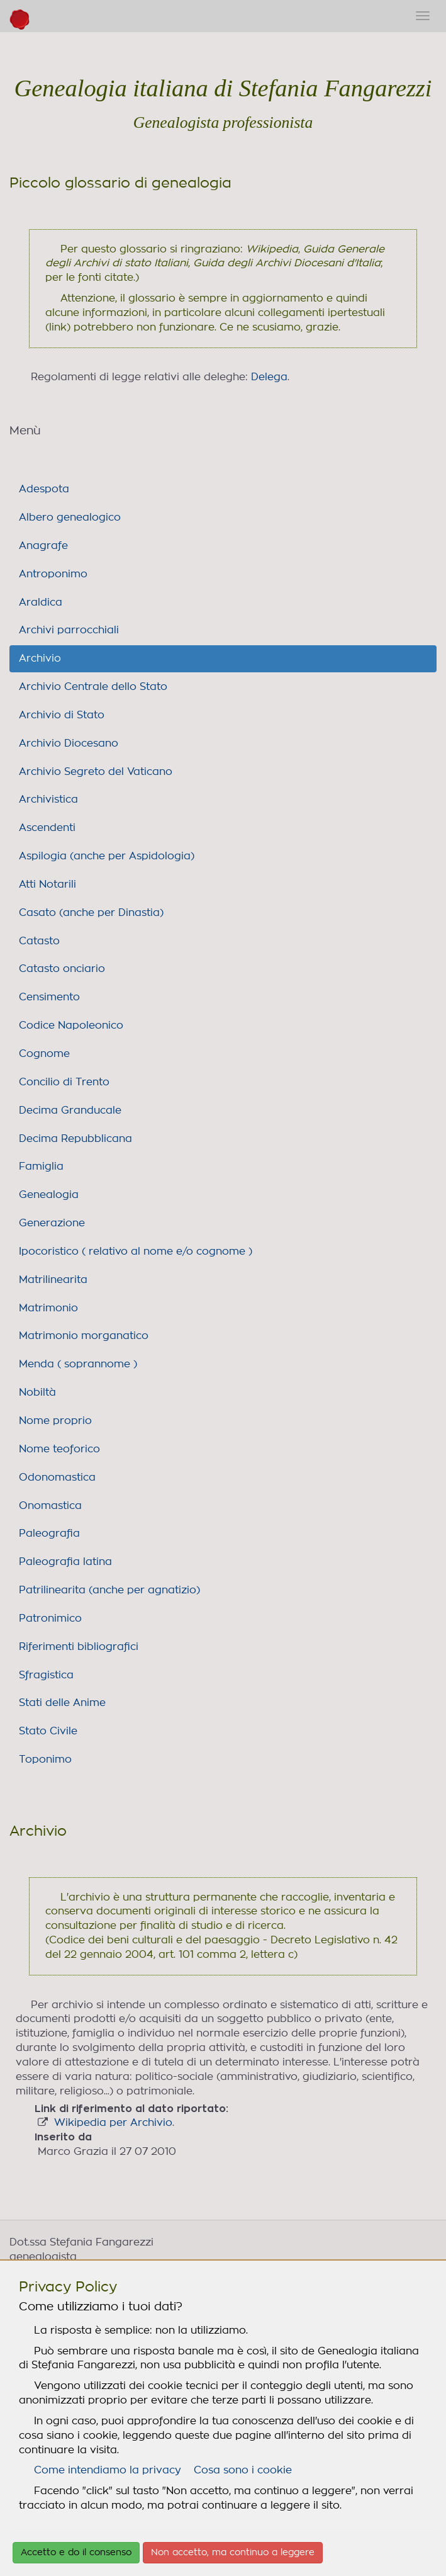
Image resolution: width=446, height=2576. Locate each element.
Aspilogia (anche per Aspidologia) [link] (106, 856)
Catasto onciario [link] (62, 969)
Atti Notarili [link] (47, 884)
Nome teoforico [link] (59, 1449)
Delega (269, 377)
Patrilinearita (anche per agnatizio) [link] (109, 1590)
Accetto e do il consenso (76, 2552)
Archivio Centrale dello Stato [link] (93, 687)
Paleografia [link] (49, 1533)
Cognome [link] (44, 1054)
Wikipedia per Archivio (113, 2123)
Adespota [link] (44, 489)
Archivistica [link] (48, 799)
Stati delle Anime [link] (62, 1703)
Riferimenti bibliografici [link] (78, 1647)
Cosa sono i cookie (243, 2470)
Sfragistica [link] (46, 1675)
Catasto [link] (39, 941)
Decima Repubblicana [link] (75, 1139)
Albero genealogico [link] (70, 517)
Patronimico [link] (50, 1618)
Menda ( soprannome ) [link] (78, 1364)
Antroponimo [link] (53, 574)
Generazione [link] (52, 1223)
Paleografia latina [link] (65, 1562)
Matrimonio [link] (48, 1308)
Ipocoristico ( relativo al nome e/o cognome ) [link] (135, 1251)
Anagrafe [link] (43, 546)
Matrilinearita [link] (53, 1280)
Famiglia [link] (41, 1166)
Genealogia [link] (49, 1195)
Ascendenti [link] (47, 828)
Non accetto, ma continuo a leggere (233, 2552)
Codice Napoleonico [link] (71, 1025)
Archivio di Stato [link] (61, 715)
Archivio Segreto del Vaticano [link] (95, 772)
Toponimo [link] (45, 1759)
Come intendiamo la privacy (107, 2470)
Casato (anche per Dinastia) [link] (91, 913)
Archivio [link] (40, 658)
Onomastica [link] (50, 1506)
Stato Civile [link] (48, 1731)
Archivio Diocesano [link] (68, 743)
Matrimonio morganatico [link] (83, 1336)
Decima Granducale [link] (70, 1110)
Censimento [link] (49, 997)
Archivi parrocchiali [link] (69, 630)
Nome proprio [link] (55, 1421)
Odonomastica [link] (57, 1477)
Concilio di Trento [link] (64, 1082)
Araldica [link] (40, 602)
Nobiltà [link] (37, 1392)
